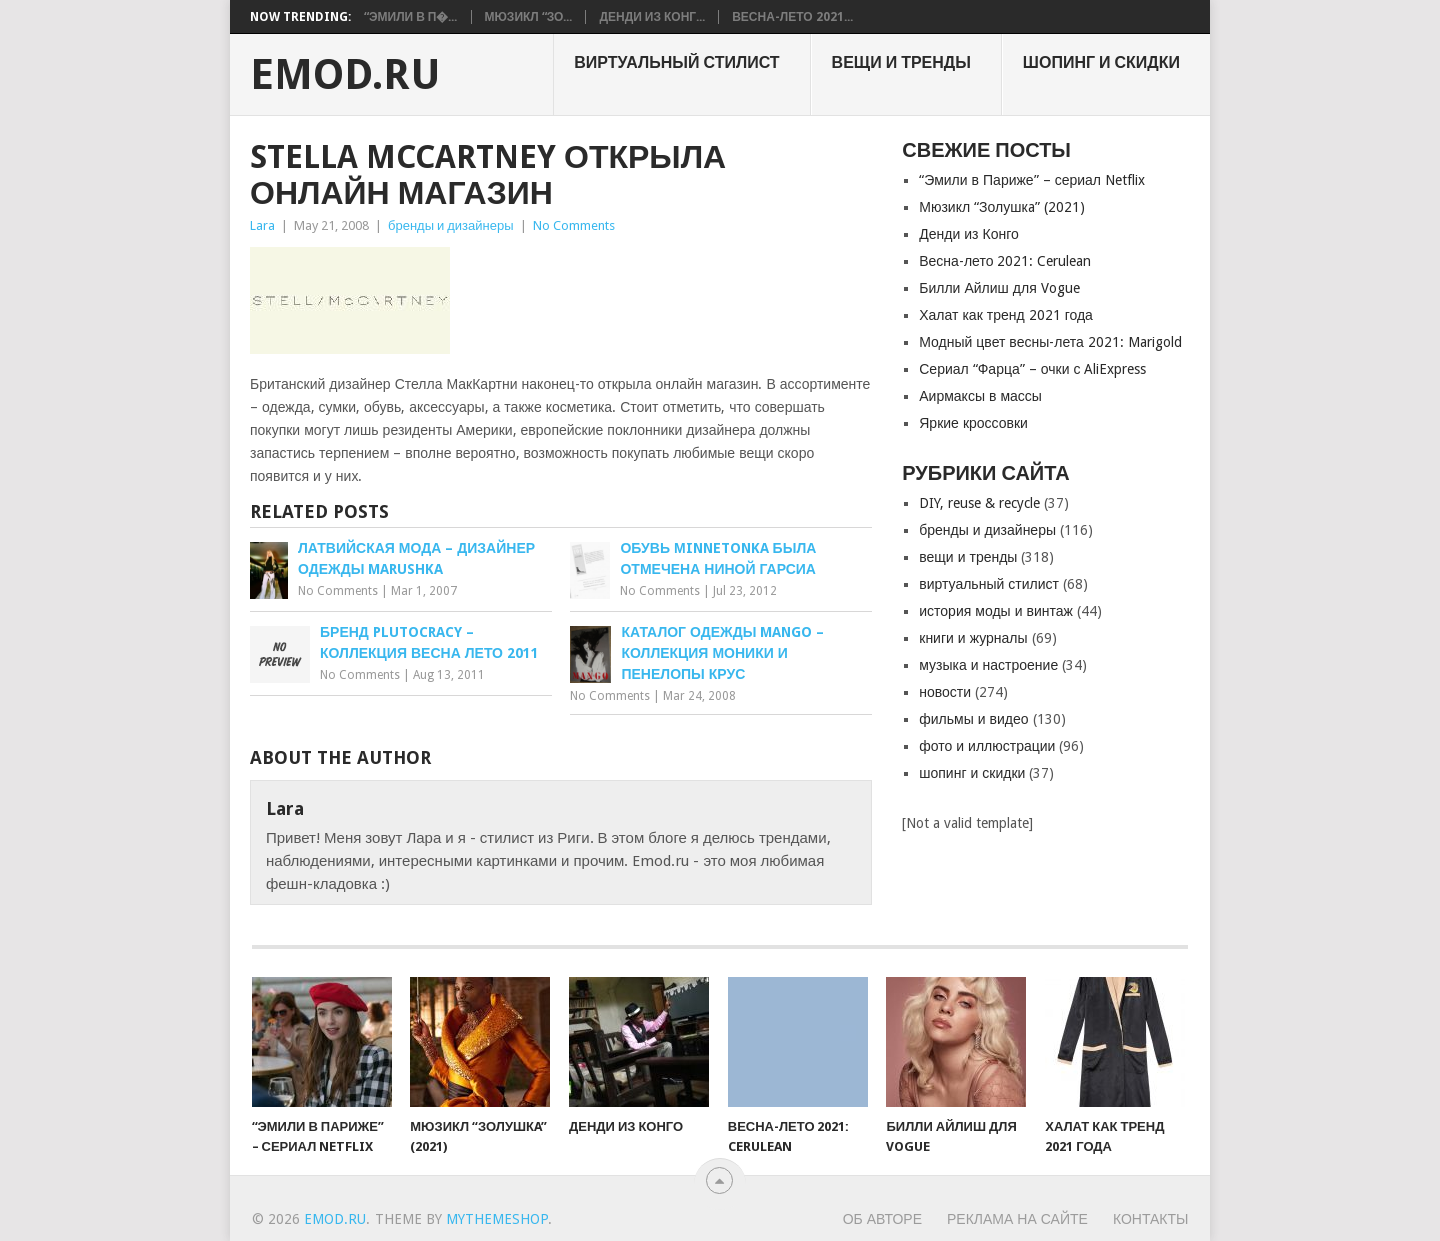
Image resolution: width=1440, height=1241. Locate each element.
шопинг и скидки (1101, 62)
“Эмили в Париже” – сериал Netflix (1032, 180)
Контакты (1151, 1219)
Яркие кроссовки (973, 423)
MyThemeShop (497, 1219)
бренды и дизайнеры (451, 225)
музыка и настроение (988, 665)
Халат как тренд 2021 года (1006, 315)
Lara (262, 225)
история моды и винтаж (996, 611)
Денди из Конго (969, 234)
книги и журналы (973, 638)
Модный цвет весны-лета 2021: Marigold (1050, 342)
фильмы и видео (973, 719)
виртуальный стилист (676, 62)
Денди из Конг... (652, 17)
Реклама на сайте (1017, 1219)
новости (945, 692)
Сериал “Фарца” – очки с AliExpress (1032, 369)
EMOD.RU (345, 75)
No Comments (574, 225)
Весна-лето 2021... (792, 17)
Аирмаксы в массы (980, 396)
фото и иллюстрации (987, 746)
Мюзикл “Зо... (529, 17)
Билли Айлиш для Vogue (999, 288)
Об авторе (882, 1219)
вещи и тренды (901, 62)
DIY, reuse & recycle (979, 503)
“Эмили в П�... (411, 17)
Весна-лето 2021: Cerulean (1005, 261)
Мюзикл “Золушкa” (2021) (1001, 207)
